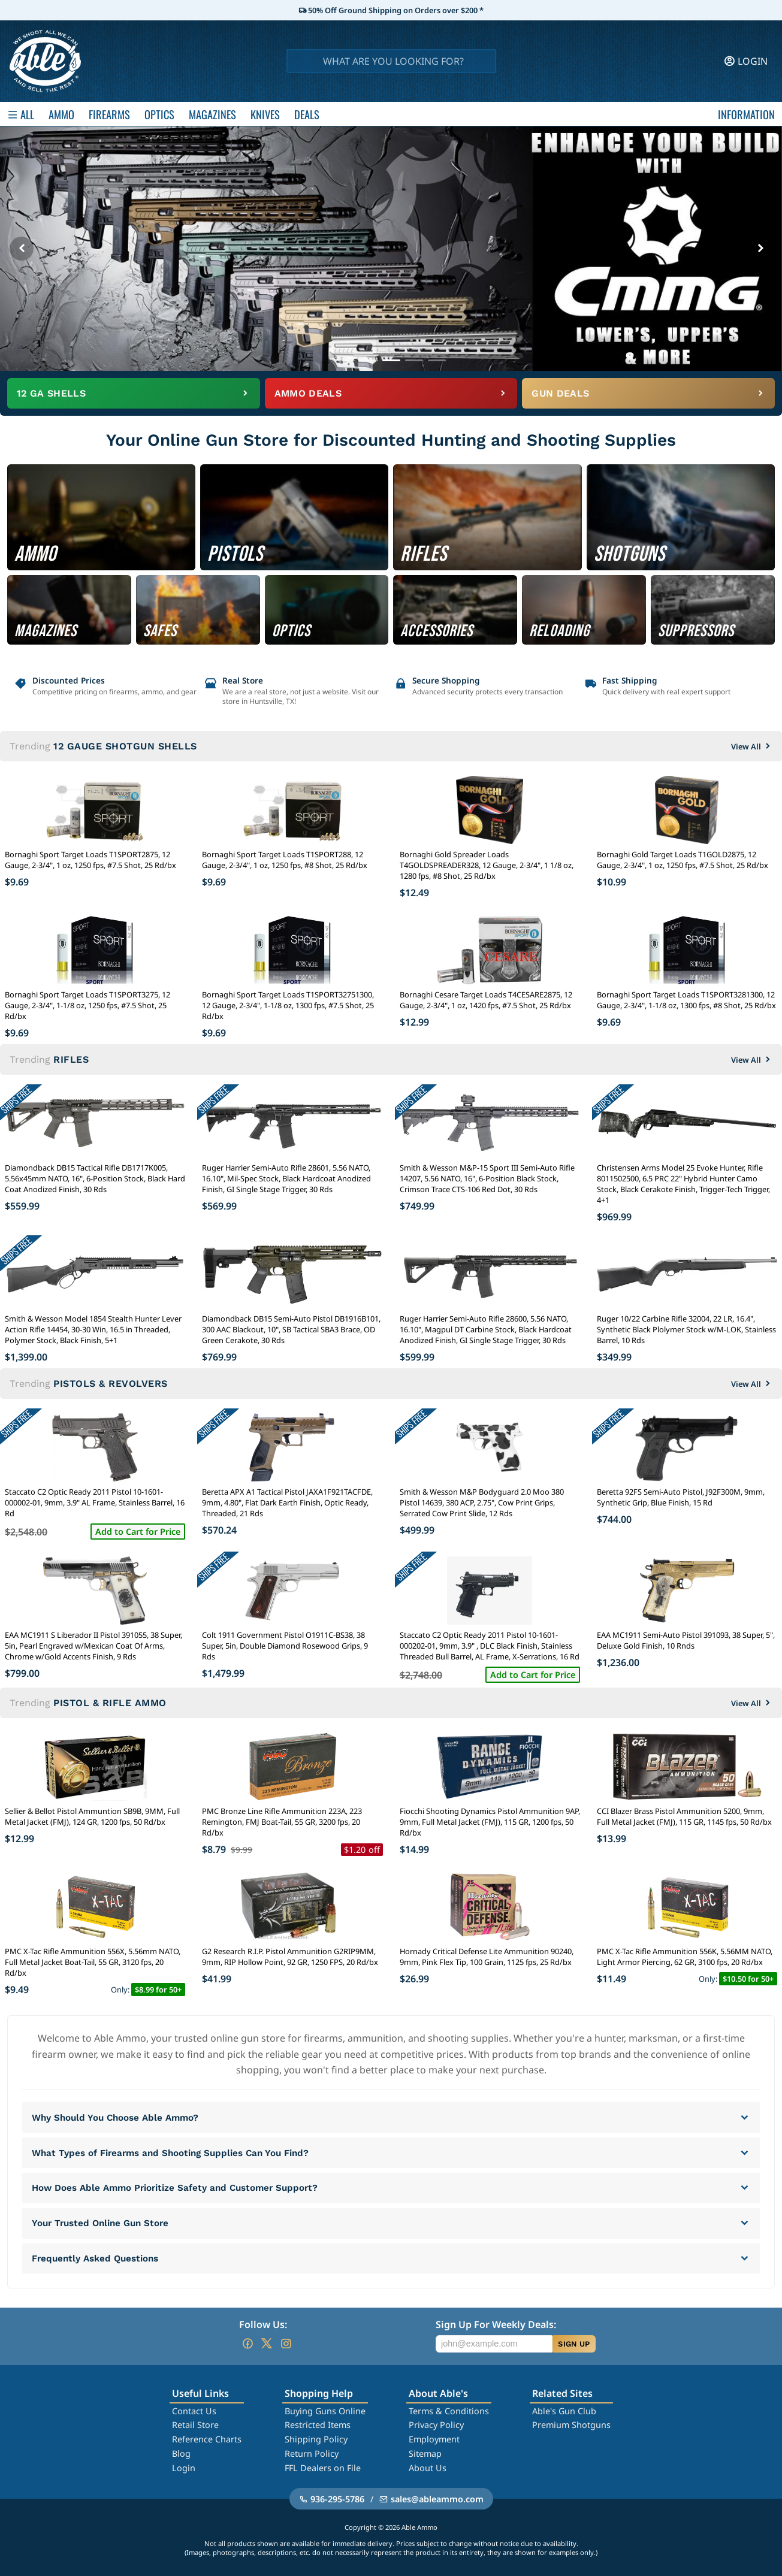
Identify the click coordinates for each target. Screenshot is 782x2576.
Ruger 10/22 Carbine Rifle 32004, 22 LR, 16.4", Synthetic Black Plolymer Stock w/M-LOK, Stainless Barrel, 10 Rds (686, 1329)
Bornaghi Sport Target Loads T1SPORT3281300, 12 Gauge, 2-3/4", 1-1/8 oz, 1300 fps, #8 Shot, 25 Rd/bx (686, 1000)
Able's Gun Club (564, 2411)
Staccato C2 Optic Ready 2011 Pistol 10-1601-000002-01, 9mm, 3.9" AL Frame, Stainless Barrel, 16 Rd (95, 1502)
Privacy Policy (436, 2424)
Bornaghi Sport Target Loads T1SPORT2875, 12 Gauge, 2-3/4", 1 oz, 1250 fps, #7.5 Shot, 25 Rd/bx (90, 859)
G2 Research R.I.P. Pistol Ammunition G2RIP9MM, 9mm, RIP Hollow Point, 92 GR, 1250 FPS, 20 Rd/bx (290, 1956)
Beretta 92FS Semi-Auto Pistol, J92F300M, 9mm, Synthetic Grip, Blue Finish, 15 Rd (681, 1497)
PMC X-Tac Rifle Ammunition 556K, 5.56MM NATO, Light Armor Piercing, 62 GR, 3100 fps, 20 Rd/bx (684, 1956)
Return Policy (312, 2453)
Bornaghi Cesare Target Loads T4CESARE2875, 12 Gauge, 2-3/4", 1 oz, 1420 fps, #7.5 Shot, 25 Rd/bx (486, 1000)
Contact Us (194, 2411)
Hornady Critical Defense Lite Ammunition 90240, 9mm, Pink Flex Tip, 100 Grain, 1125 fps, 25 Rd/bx (486, 1956)
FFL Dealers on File (323, 2468)
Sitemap (425, 2453)
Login (183, 2468)
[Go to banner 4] (414, 360)
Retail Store (195, 2424)
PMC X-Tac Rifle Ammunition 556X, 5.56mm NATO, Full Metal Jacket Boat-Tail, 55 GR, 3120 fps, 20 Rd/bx (92, 1962)
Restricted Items (318, 2424)
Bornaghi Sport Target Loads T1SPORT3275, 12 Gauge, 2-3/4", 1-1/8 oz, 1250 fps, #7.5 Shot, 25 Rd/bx (87, 1005)
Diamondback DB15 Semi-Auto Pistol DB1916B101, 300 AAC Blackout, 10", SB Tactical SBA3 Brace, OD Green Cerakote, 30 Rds (291, 1329)
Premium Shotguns (571, 2424)
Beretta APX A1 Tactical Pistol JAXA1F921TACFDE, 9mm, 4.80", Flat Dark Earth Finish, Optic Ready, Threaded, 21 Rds (287, 1502)
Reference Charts (206, 2439)
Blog (181, 2453)
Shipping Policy (316, 2439)
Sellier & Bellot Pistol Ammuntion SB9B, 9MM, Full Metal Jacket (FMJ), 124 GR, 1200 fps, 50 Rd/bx (92, 1816)
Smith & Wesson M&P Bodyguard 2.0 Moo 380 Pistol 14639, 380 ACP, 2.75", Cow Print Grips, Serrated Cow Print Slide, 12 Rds (482, 1502)
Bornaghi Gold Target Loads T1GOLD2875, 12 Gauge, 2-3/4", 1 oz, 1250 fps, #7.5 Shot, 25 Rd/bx (682, 859)
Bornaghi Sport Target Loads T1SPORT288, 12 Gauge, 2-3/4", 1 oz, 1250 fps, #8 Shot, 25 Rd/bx (284, 859)
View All (751, 746)
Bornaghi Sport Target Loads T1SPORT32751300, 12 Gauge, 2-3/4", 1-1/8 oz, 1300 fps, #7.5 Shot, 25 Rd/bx (288, 1005)
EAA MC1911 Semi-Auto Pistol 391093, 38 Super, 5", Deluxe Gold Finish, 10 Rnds (686, 1640)
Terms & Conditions (449, 2411)
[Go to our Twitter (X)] (266, 2344)
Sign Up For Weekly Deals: (496, 2324)
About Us (427, 2468)
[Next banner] (760, 249)
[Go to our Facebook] (247, 2344)
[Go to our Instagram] (285, 2344)
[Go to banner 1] (346, 360)
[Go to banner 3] (391, 360)
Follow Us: (263, 2324)
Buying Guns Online (325, 2411)
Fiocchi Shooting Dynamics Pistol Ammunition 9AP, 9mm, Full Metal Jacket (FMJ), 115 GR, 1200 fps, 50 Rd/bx (490, 1822)
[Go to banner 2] (369, 360)
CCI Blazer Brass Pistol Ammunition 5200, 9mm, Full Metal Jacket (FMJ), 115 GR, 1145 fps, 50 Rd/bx (684, 1816)
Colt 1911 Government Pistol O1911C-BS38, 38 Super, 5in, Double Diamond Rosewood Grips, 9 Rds (285, 1645)
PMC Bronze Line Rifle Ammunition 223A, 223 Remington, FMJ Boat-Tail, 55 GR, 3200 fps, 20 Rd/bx (282, 1822)
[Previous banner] (22, 249)
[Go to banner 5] (437, 360)
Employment (434, 2439)
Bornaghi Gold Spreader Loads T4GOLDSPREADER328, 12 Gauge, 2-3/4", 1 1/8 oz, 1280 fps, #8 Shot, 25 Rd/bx (486, 865)
